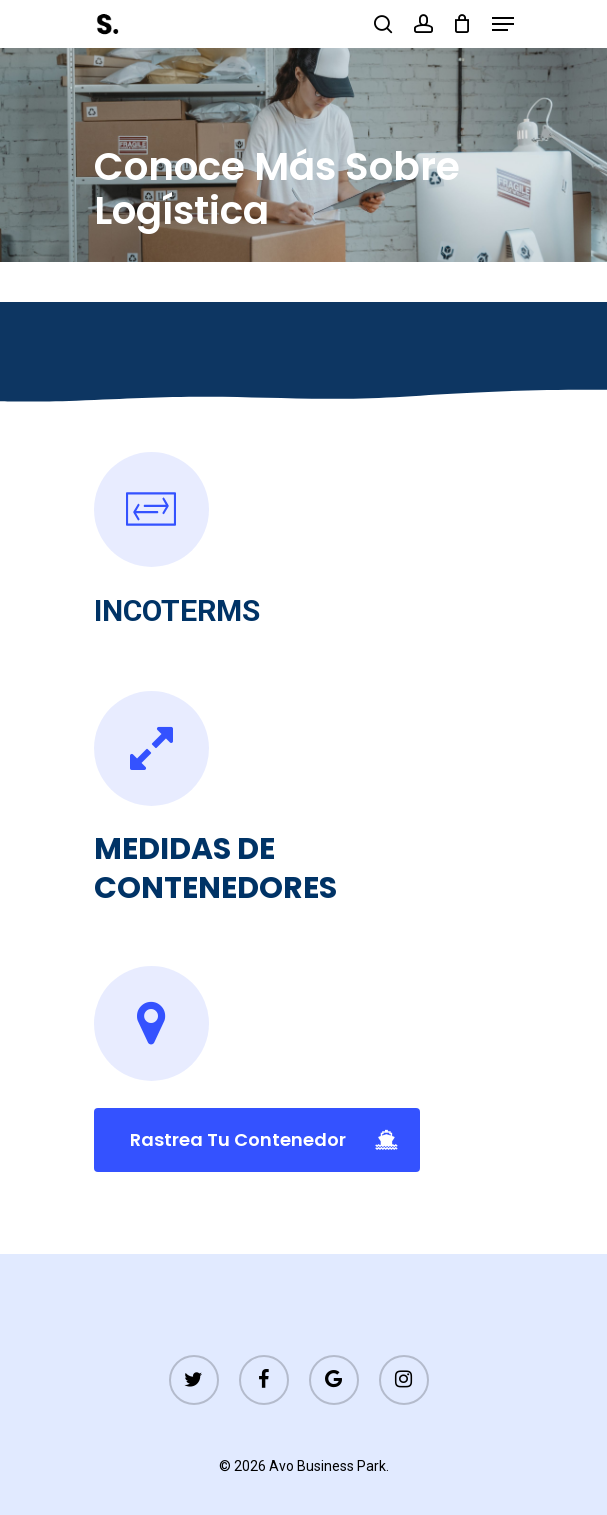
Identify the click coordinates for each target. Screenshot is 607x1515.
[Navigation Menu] (503, 24)
